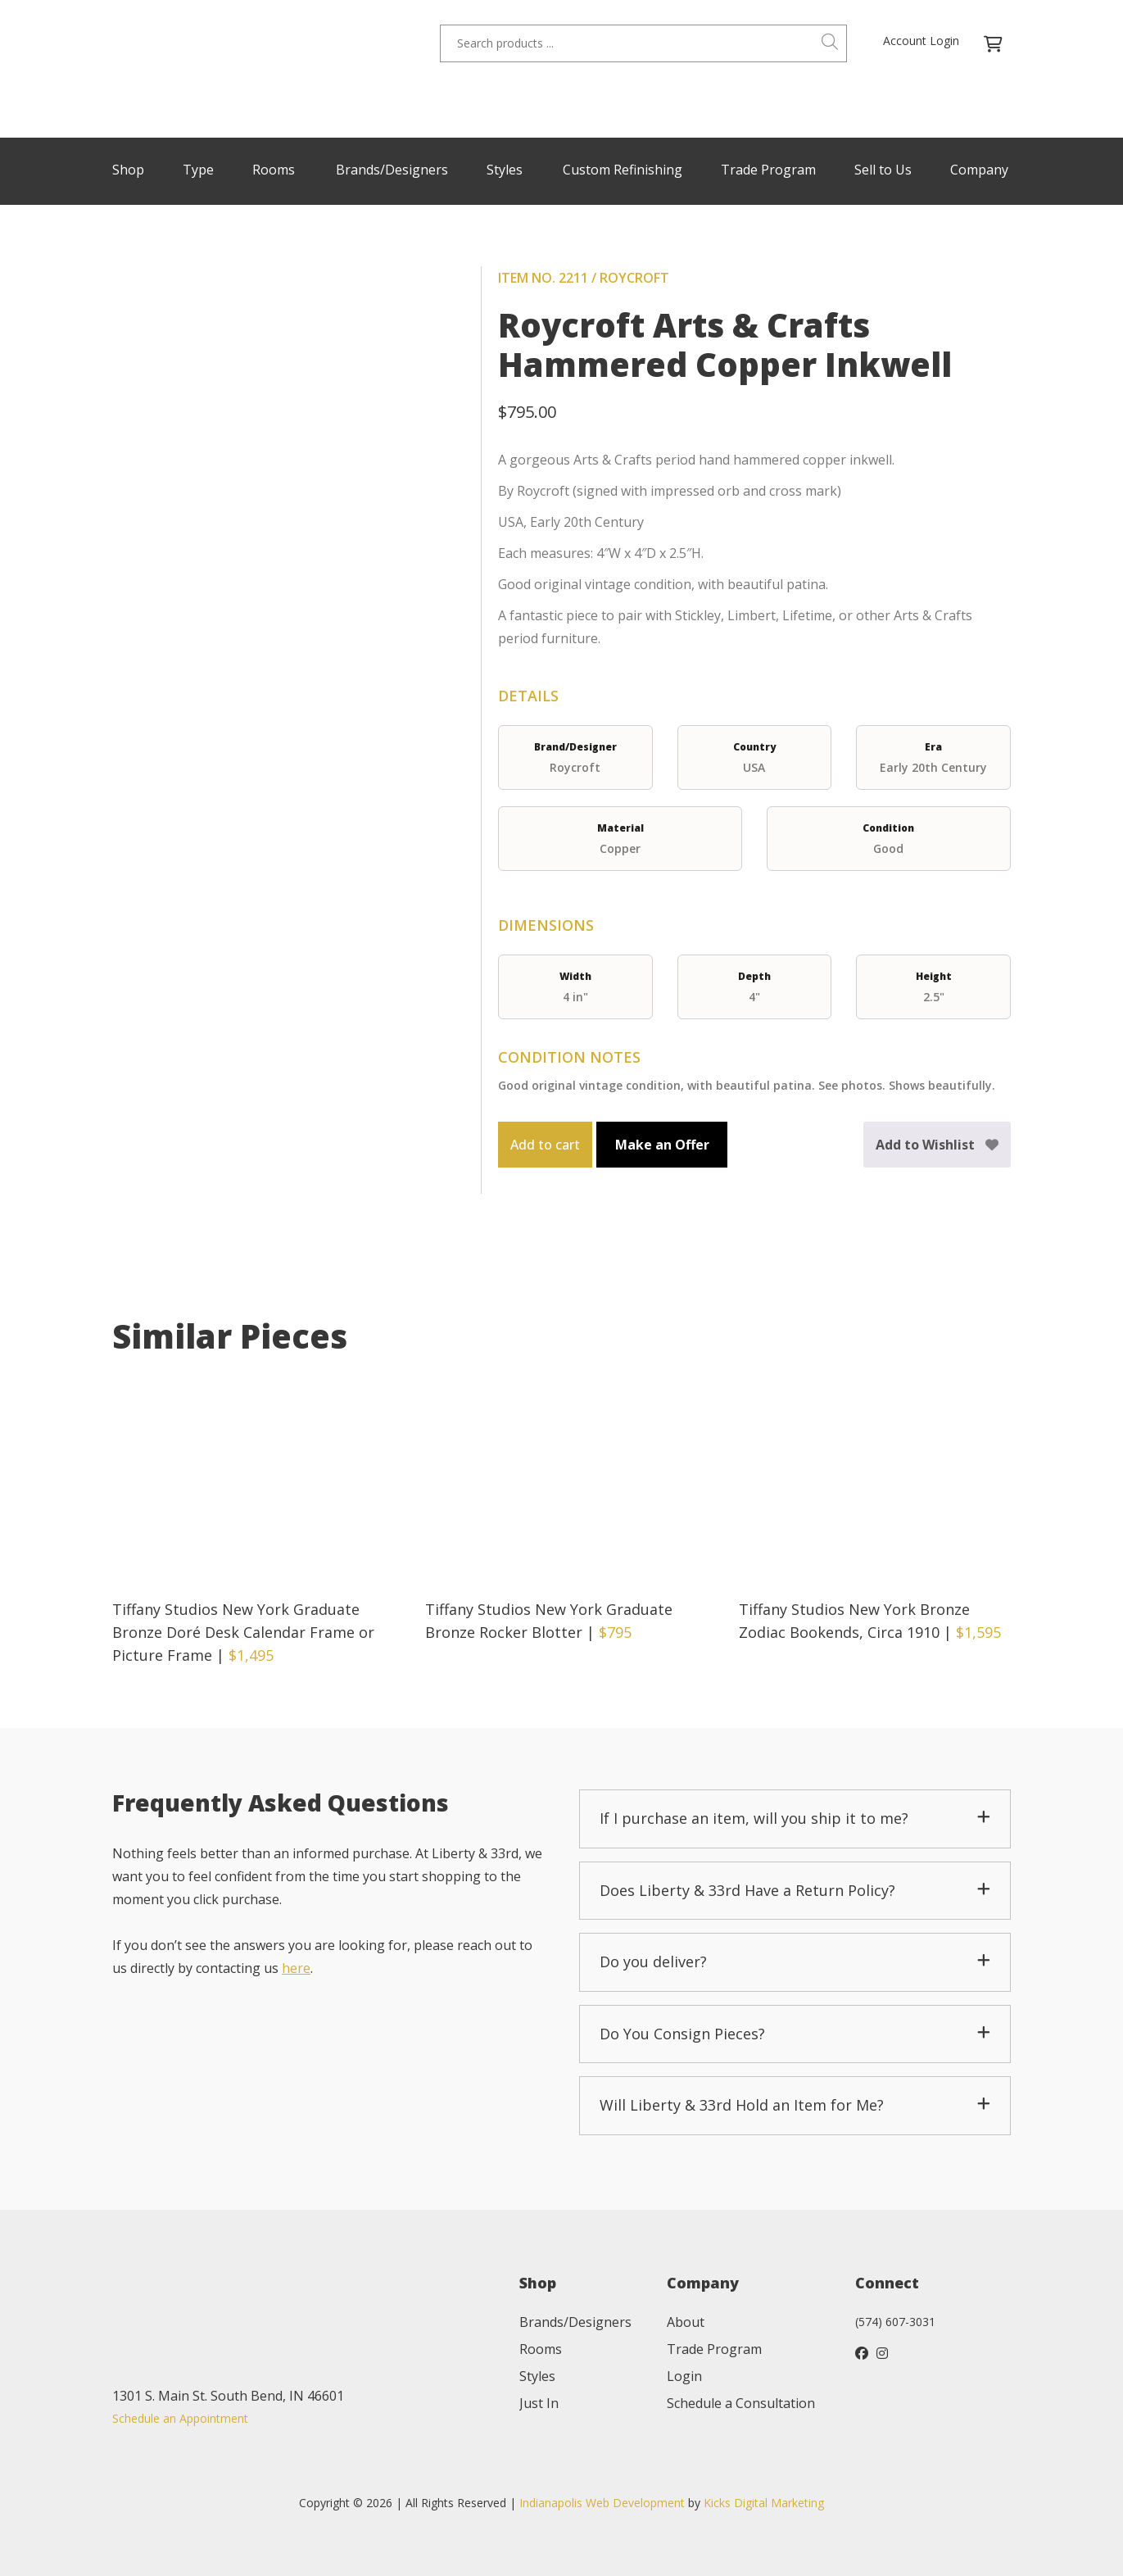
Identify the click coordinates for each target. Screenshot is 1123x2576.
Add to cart (545, 1145)
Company (979, 170)
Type (198, 170)
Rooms (273, 170)
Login (684, 2376)
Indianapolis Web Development (602, 2502)
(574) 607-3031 (895, 2321)
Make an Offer (662, 1145)
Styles (505, 170)
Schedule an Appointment (180, 2418)
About (685, 2322)
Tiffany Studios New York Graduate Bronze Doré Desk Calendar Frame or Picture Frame (243, 1632)
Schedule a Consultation (741, 2403)
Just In (539, 2403)
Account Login (921, 40)
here (296, 1968)
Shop (128, 170)
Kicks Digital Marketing (764, 2502)
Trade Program (768, 170)
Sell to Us (883, 170)
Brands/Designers (392, 170)
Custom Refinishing (622, 170)
